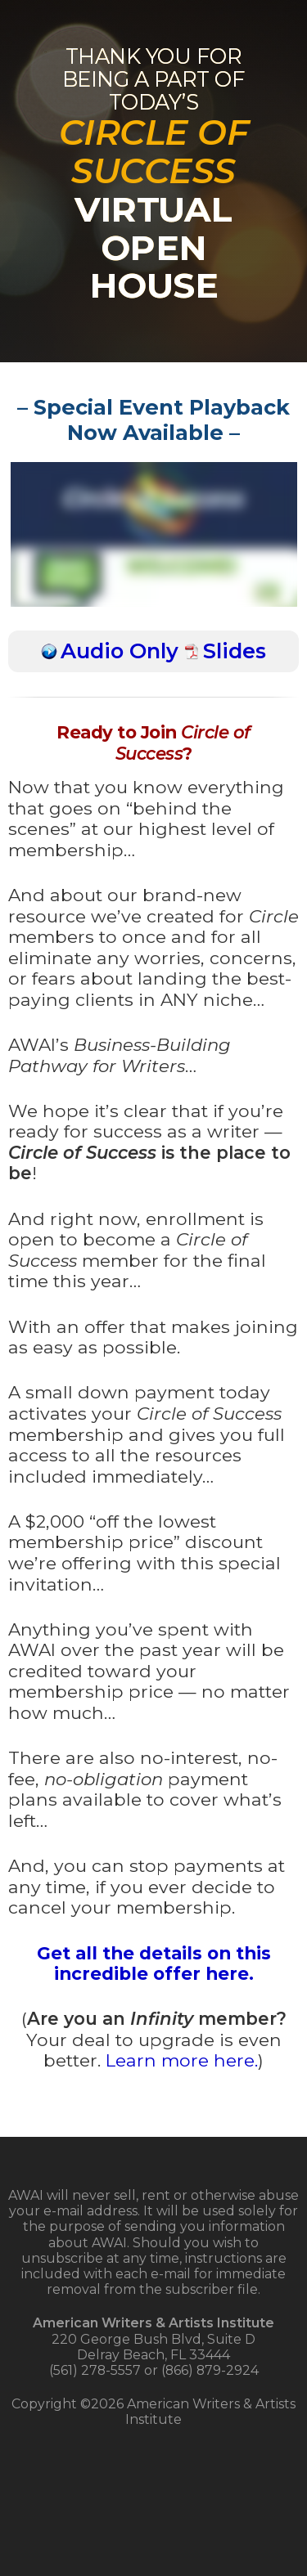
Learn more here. (182, 2060)
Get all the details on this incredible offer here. (154, 1963)
